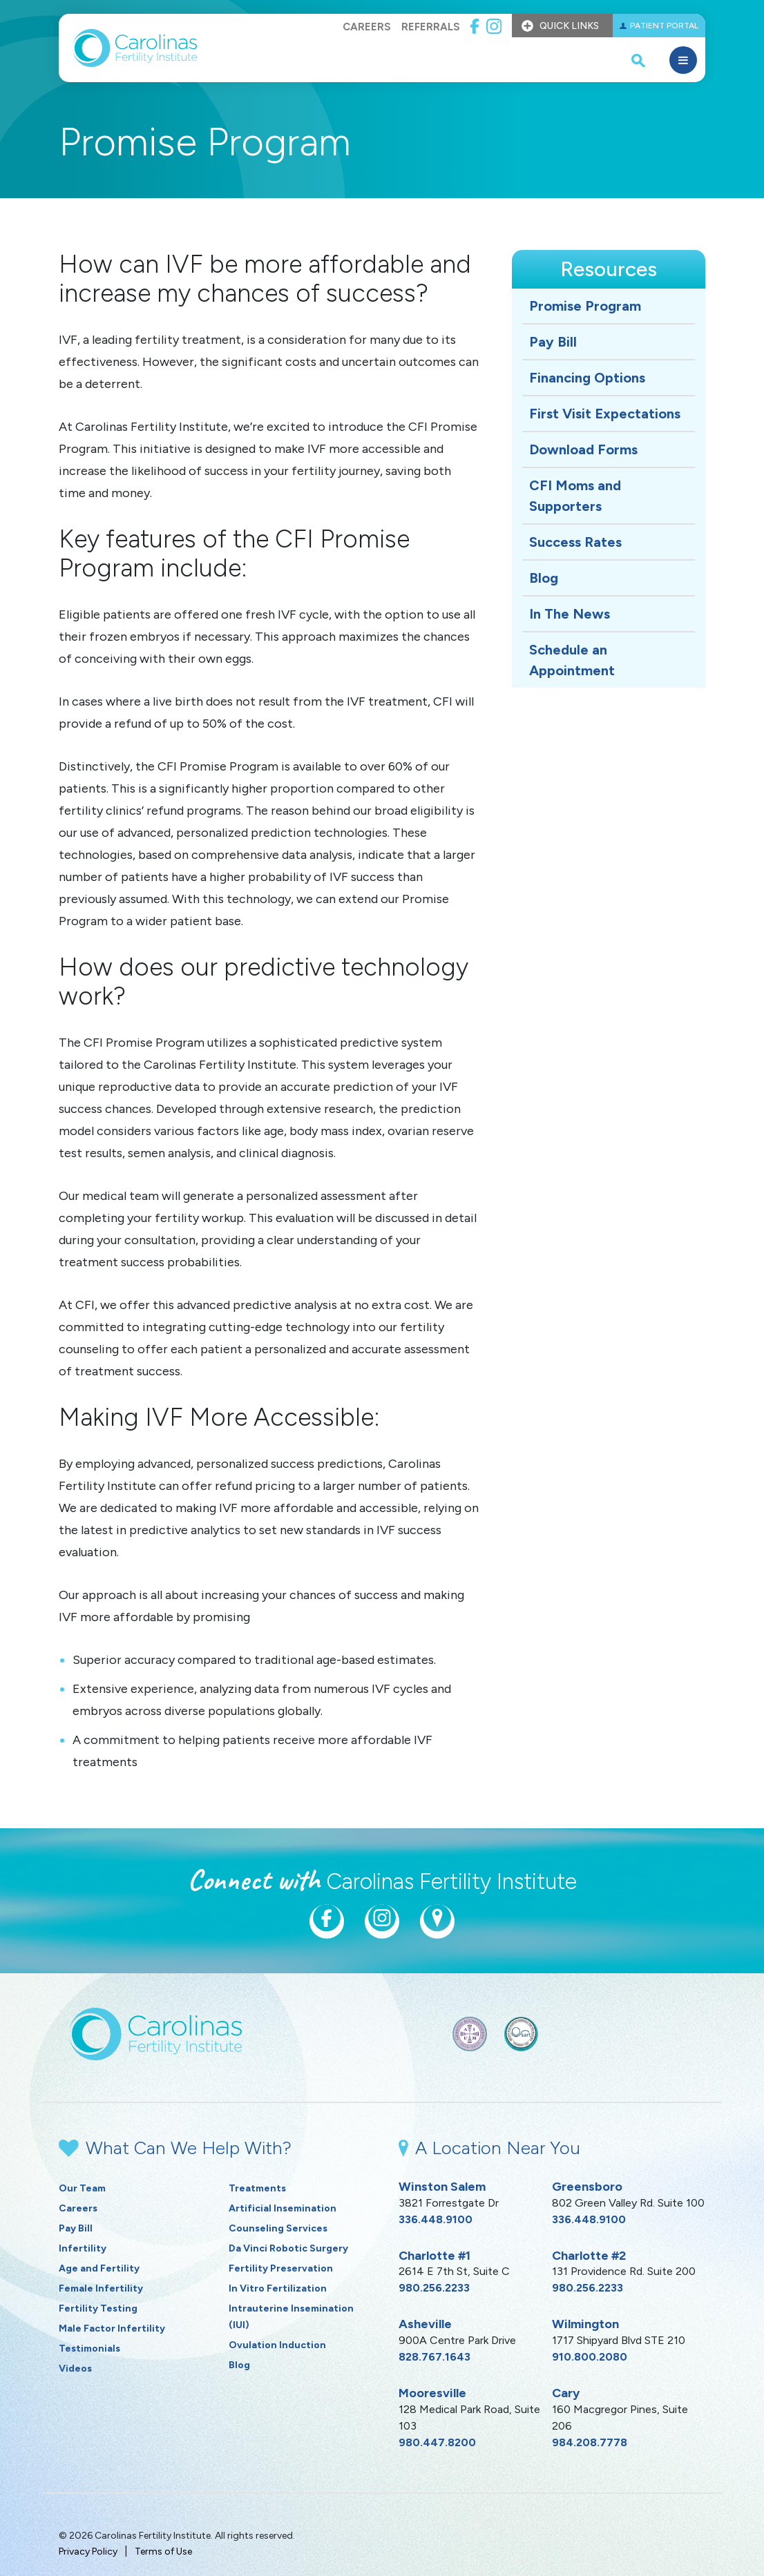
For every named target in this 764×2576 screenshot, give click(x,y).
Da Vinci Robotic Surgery (288, 2248)
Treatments (257, 2188)
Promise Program (585, 306)
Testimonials (89, 2348)
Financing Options (587, 377)
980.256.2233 (434, 2287)
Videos (75, 2368)
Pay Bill (553, 341)
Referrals (430, 27)
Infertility (82, 2248)
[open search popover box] (638, 60)
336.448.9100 (435, 2219)
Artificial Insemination (282, 2208)
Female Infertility (101, 2288)
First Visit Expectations (604, 413)
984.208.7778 (589, 2442)
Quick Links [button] (569, 26)
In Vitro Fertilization (278, 2288)
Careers (367, 27)
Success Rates (575, 542)
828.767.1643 (434, 2356)
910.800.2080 (589, 2356)
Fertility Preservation (281, 2268)
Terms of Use (163, 2551)
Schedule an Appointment (572, 660)
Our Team (82, 2188)
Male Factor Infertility (112, 2328)
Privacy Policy (88, 2551)
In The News (569, 614)
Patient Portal (664, 25)
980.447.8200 (437, 2442)
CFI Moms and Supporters (575, 495)
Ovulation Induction (277, 2345)
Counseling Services (278, 2228)
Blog (543, 578)
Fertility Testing (98, 2308)
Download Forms (583, 449)
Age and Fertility (99, 2268)
